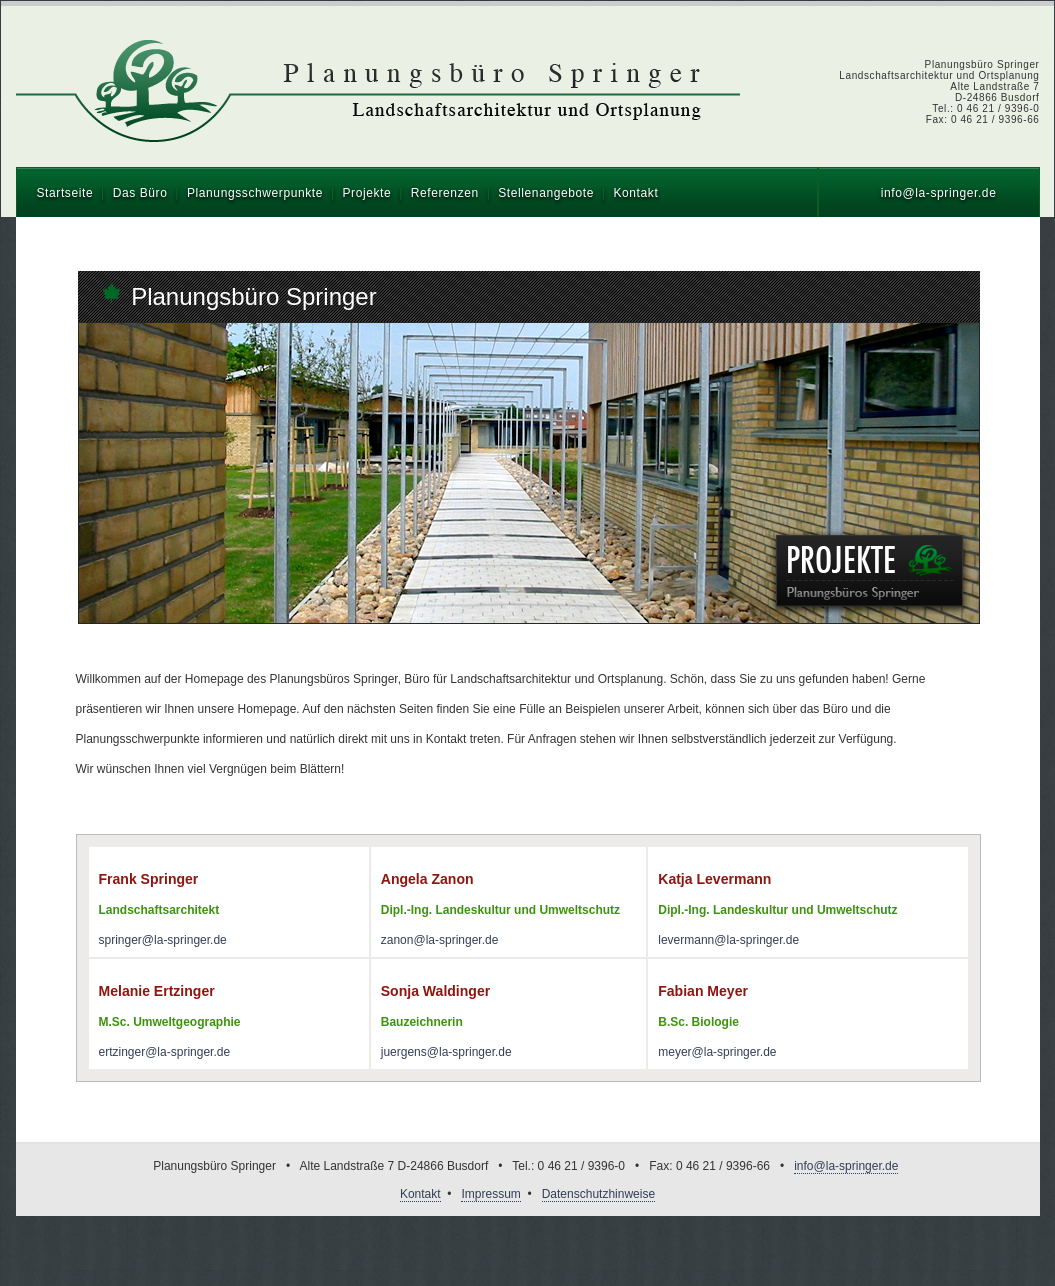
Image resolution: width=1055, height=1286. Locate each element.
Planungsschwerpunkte (255, 193)
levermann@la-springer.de (728, 940)
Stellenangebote (546, 193)
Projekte (366, 193)
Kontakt (635, 193)
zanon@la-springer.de (440, 940)
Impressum (490, 1194)
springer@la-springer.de (163, 940)
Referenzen (445, 193)
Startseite (65, 193)
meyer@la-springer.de (717, 1052)
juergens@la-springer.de (446, 1052)
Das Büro (140, 193)
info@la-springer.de (939, 193)
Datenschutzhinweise (598, 1194)
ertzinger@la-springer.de (165, 1052)
